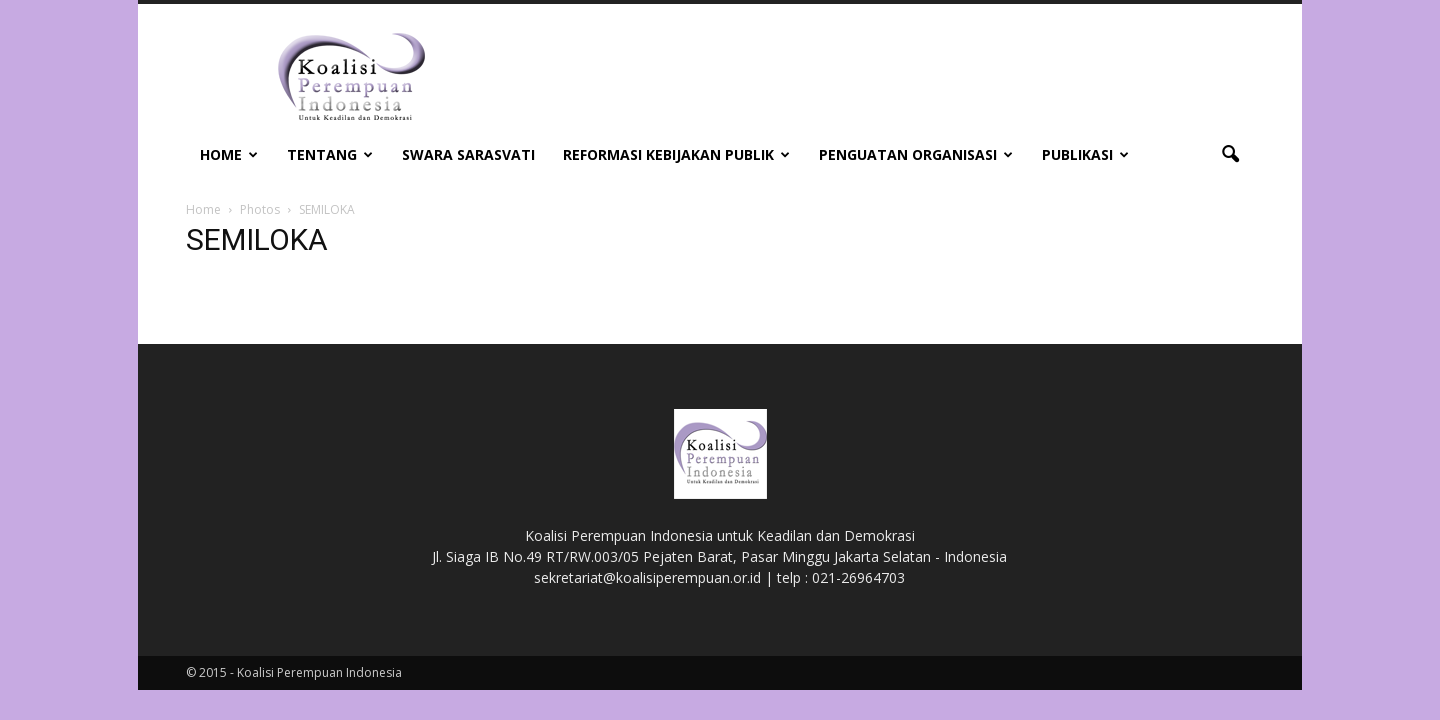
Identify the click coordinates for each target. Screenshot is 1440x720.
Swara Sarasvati (468, 154)
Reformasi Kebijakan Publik (676, 154)
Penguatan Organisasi (916, 154)
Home (229, 154)
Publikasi (1085, 154)
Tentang (330, 154)
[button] (1230, 155)
